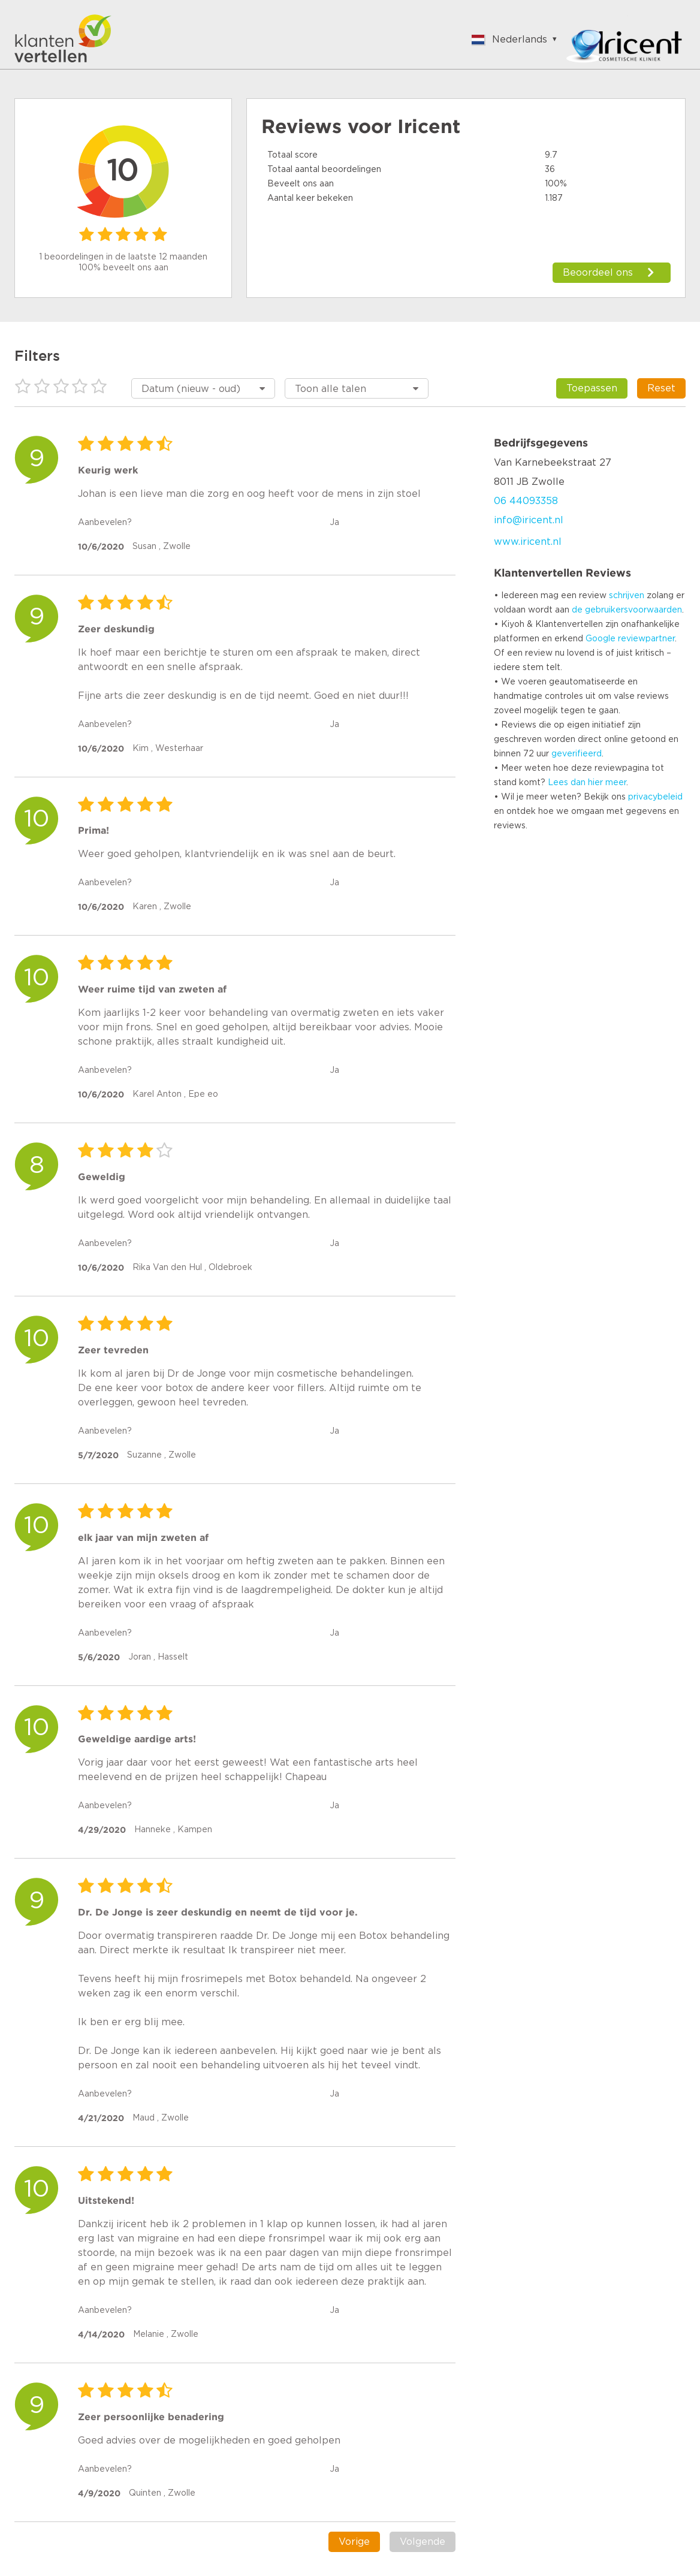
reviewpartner (646, 639)
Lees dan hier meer (587, 783)
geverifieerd (576, 754)
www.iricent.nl (528, 542)
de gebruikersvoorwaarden (627, 610)
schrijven (626, 596)
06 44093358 (526, 501)
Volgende (422, 2542)
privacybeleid (655, 797)
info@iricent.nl (528, 520)
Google (600, 639)
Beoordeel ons (598, 272)
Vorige (354, 2542)
